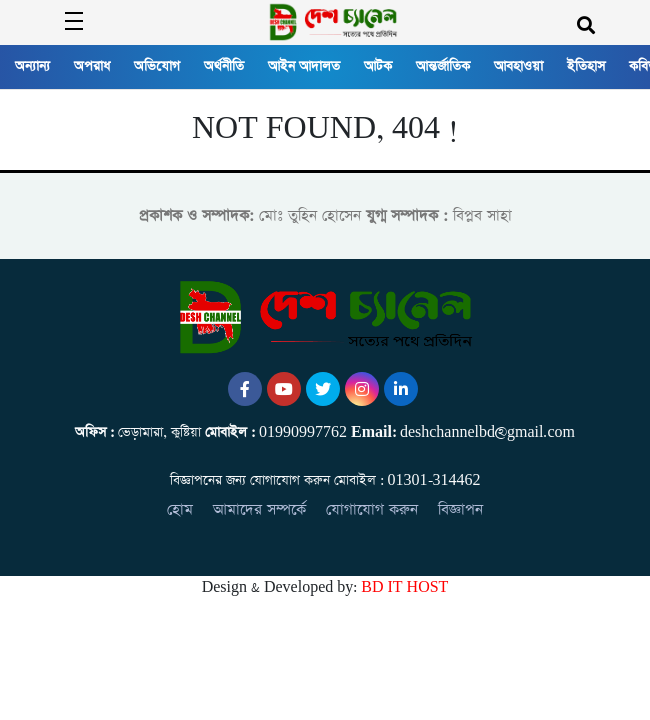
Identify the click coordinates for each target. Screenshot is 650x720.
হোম (180, 509)
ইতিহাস (586, 66)
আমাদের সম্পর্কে (259, 509)
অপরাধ (92, 66)
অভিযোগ (157, 66)
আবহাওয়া (518, 66)
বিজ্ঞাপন (460, 509)
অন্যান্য (32, 66)
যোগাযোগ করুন (372, 509)
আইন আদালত (304, 66)
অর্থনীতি (224, 66)
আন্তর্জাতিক (443, 66)
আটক (378, 66)
